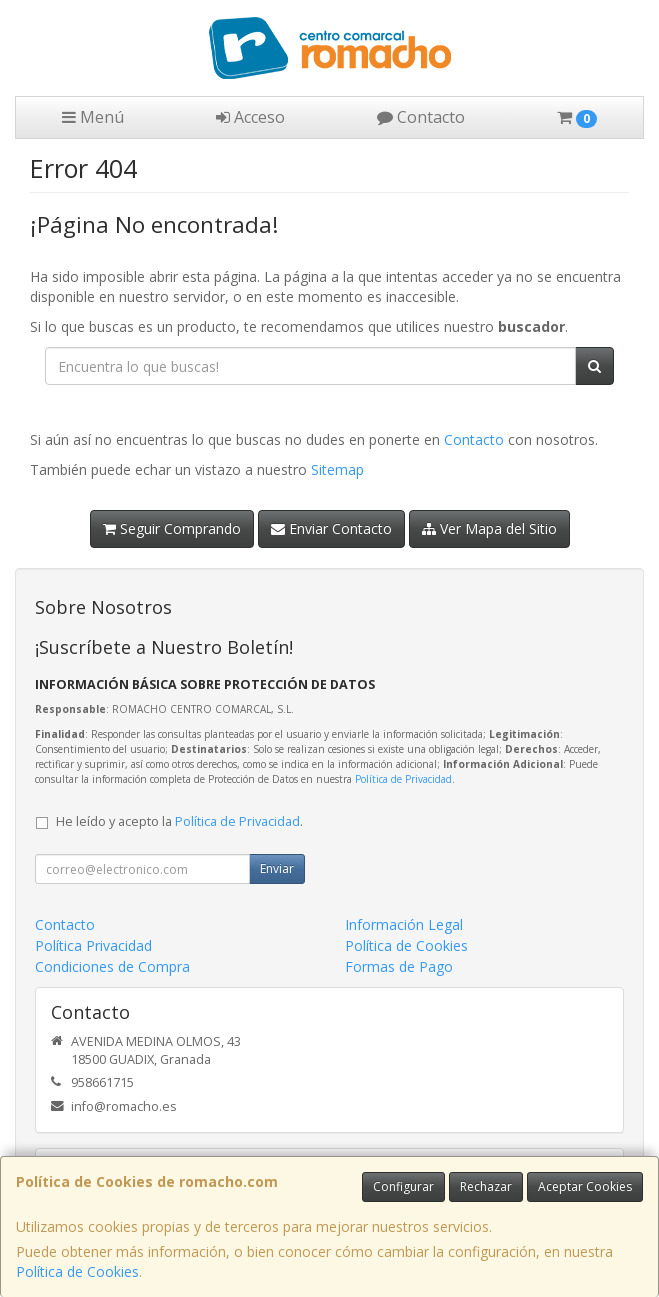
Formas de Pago (399, 966)
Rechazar (486, 1186)
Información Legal (404, 924)
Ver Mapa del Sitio (489, 528)
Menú (93, 117)
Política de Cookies (77, 1271)
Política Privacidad (93, 945)
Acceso (250, 117)
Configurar (403, 1186)
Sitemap (337, 469)
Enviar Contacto (331, 528)
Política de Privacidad (403, 779)
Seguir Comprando (172, 528)
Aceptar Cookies (585, 1186)
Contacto (421, 117)
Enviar (277, 868)
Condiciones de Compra (112, 966)
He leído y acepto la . (179, 821)
